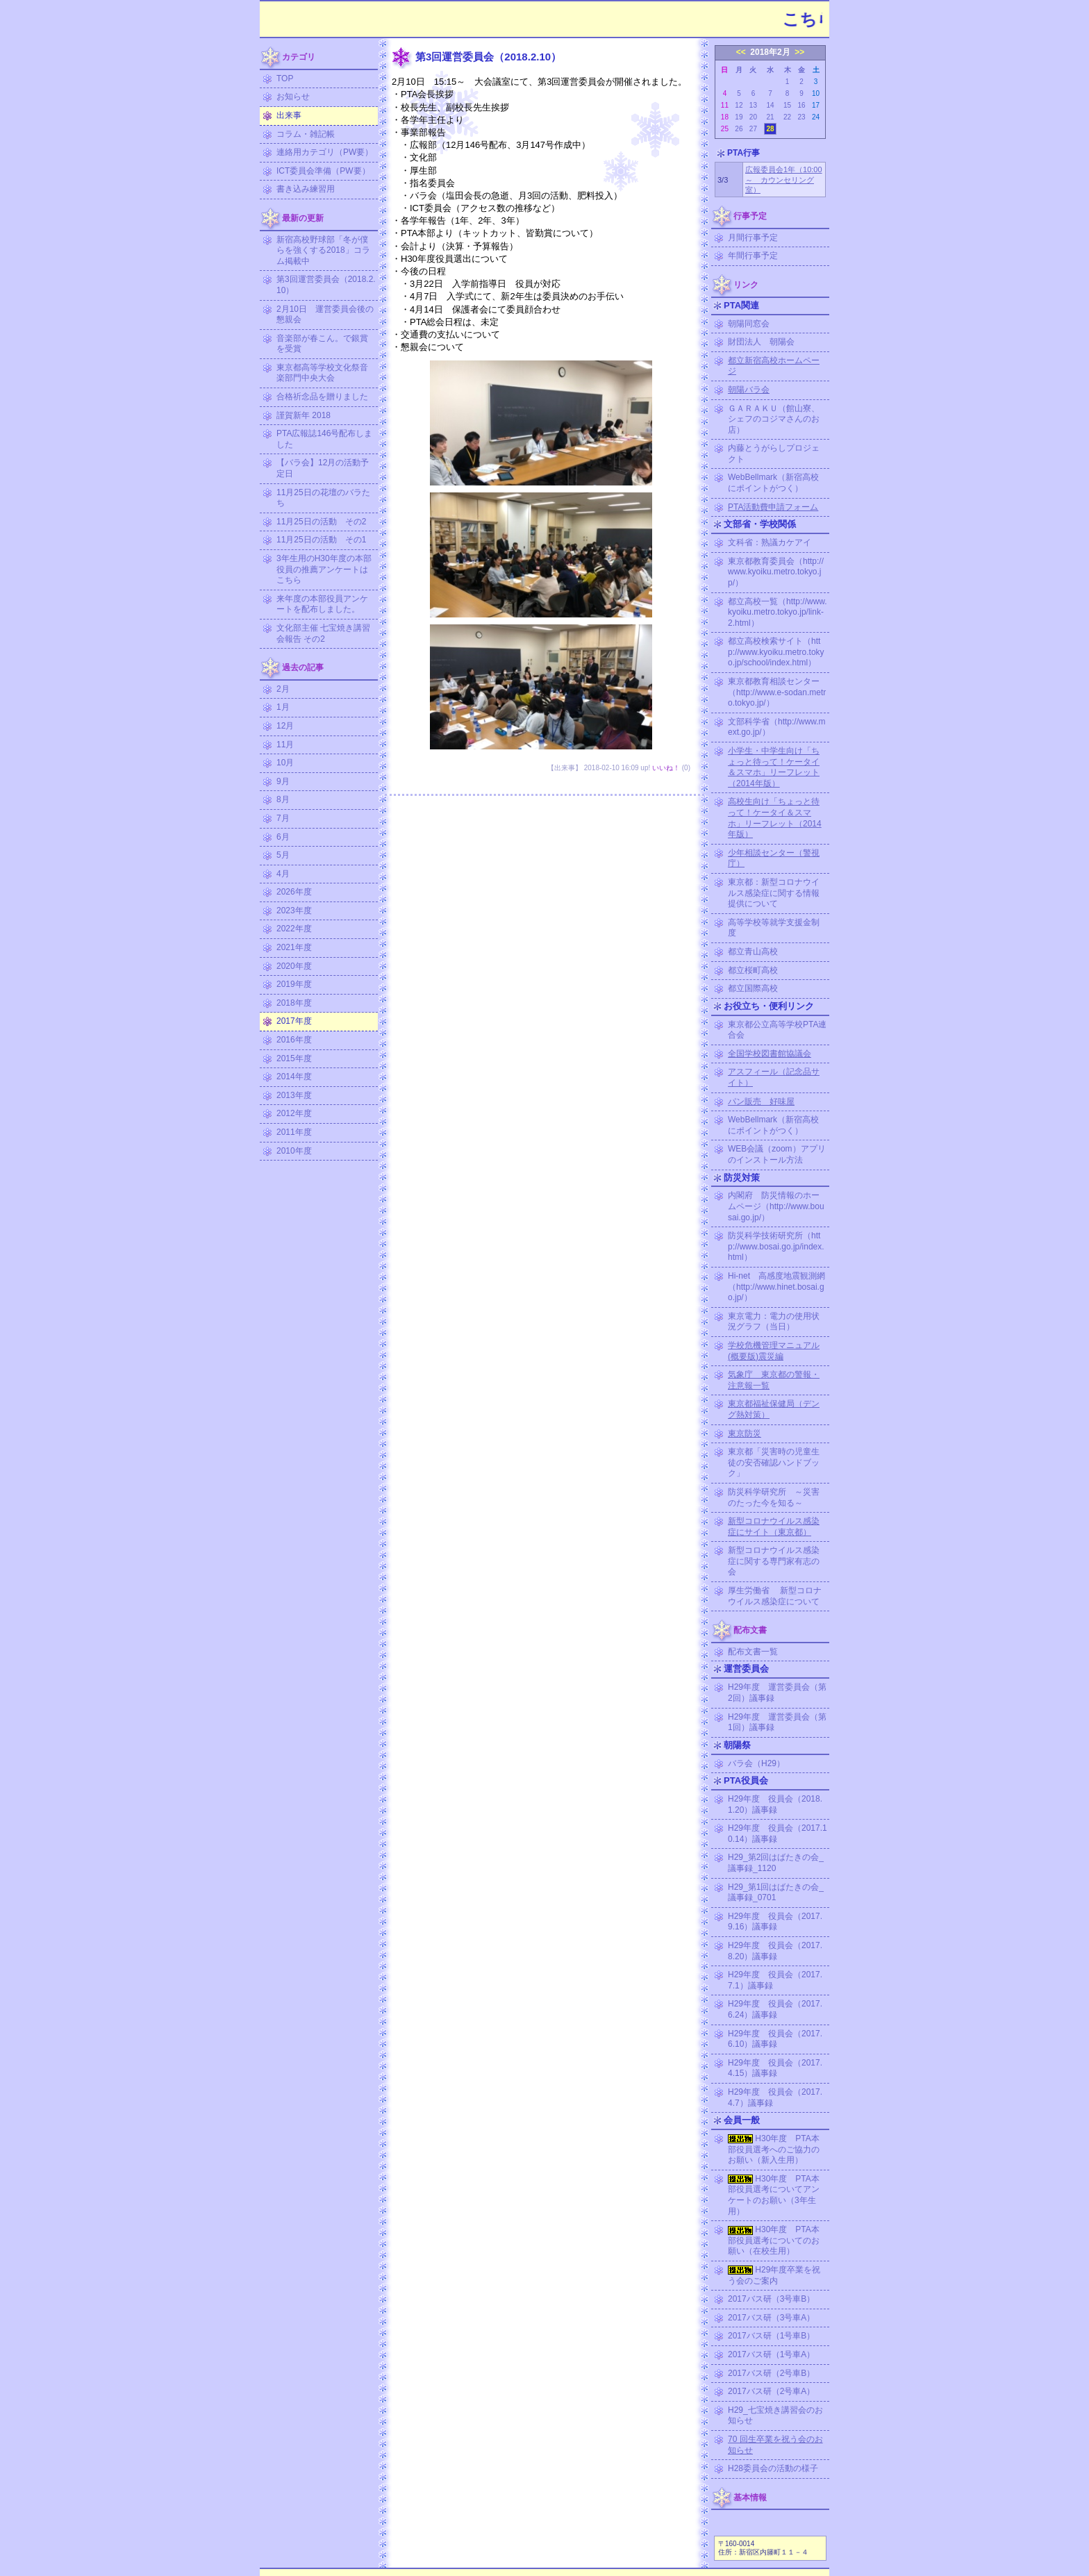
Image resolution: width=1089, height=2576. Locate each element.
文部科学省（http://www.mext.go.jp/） (777, 727)
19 (738, 117)
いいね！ (666, 768)
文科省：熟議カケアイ (769, 542)
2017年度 (294, 1021)
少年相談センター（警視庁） (774, 858)
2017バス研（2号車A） (771, 2391)
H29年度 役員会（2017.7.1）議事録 (775, 1980)
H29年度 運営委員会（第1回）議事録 (777, 1722)
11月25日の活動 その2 (321, 521)
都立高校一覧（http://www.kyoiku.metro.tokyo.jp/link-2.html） (777, 612)
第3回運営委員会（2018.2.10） (326, 284)
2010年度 (294, 1151)
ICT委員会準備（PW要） (323, 171)
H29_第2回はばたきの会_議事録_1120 (776, 1862)
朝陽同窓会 (749, 324)
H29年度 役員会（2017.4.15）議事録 (775, 2068)
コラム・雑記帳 (305, 134)
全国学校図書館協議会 (769, 1053)
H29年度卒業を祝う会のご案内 (774, 2275)
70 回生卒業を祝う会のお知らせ (775, 2444)
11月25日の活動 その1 (321, 540)
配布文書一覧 (753, 1651)
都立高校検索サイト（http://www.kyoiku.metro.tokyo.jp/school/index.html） (776, 651)
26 (738, 129)
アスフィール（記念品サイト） (774, 1077)
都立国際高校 (753, 988)
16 (801, 105)
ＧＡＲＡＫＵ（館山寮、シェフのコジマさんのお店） (774, 419)
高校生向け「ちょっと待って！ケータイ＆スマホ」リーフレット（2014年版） (775, 818)
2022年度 (294, 928)
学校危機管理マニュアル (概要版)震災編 (774, 1350)
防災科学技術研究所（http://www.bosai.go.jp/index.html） (776, 1246)
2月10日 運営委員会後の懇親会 (325, 314)
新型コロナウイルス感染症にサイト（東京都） (774, 1526)
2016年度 (294, 1040)
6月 (283, 837)
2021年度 (294, 947)
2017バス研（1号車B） (771, 2336)
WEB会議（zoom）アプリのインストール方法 (777, 1154)
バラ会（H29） (756, 1763)
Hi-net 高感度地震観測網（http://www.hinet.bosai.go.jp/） (776, 1286)
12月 (285, 726)
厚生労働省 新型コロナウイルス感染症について (775, 1596)
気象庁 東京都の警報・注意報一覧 (774, 1380)
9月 (283, 781)
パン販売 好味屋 (761, 1101)
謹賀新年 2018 (303, 415)
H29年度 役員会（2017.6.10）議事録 (775, 2039)
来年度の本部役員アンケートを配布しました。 (322, 604)
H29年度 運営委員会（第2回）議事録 (777, 1692)
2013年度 (294, 1095)
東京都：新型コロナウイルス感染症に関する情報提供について (774, 892)
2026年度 (294, 892)
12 (738, 105)
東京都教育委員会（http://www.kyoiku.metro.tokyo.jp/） (776, 572)
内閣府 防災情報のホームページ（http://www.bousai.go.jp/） (776, 1206)
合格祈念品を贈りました (322, 396)
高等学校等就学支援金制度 (774, 927)
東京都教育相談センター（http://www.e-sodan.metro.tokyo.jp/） (777, 692)
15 (787, 105)
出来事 (288, 115)
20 (753, 117)
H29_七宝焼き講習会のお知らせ (775, 2415)
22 (787, 117)
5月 (283, 855)
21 (770, 117)
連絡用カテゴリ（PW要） (324, 152)
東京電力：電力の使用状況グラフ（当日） (774, 1321)
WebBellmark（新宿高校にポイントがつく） (773, 482)
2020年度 (294, 966)
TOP (284, 78)
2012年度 (294, 1113)
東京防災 (744, 1433)
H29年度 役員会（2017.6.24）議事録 (775, 2009)
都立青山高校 (753, 951)
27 (753, 129)
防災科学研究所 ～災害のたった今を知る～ (774, 1497)
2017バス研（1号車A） (771, 2354)
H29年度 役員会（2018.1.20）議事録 (775, 1804)
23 (801, 117)
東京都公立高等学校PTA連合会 (777, 1030)
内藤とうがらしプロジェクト (774, 453)
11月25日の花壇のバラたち (323, 498)
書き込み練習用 (305, 189)
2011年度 (294, 1132)
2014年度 (294, 1076)
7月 (283, 818)
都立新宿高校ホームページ (774, 366)
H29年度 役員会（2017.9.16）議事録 (775, 1921)
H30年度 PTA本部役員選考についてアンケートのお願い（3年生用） (774, 2195)
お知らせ (293, 96)
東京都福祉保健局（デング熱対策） (774, 1409)
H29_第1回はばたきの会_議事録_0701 (776, 1892)
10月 (285, 762)
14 (770, 105)
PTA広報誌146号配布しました (324, 439)
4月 (283, 874)
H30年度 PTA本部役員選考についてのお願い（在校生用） (774, 2240)
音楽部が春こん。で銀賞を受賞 (322, 343)
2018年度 (294, 1003)
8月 (283, 799)
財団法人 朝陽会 (761, 342)
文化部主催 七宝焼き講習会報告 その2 (323, 633)
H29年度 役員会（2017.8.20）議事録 (775, 1951)
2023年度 (294, 910)
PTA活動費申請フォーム (773, 507)
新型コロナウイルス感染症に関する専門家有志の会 (774, 1561)
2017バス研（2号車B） (771, 2373)
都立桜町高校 (753, 970)
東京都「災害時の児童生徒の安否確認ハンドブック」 (774, 1462)
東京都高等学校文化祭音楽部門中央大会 (322, 373)
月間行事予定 (753, 237)
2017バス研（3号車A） (771, 2317)
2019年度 (294, 984)
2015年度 (294, 1058)
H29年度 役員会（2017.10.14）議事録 (777, 1833)
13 (753, 105)
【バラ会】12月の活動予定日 (322, 468)
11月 (285, 744)
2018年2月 (770, 52)
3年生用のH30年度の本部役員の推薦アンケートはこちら (324, 569)
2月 (283, 689)
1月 (283, 707)
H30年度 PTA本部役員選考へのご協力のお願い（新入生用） (774, 2149)
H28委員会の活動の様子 (773, 2468)
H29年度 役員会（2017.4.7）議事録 (775, 2097)
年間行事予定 (753, 255)
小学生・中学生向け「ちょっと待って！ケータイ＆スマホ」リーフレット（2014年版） (774, 767)
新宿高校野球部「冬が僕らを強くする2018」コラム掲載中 (323, 250)
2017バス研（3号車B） (771, 2299)
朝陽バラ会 (749, 389)
